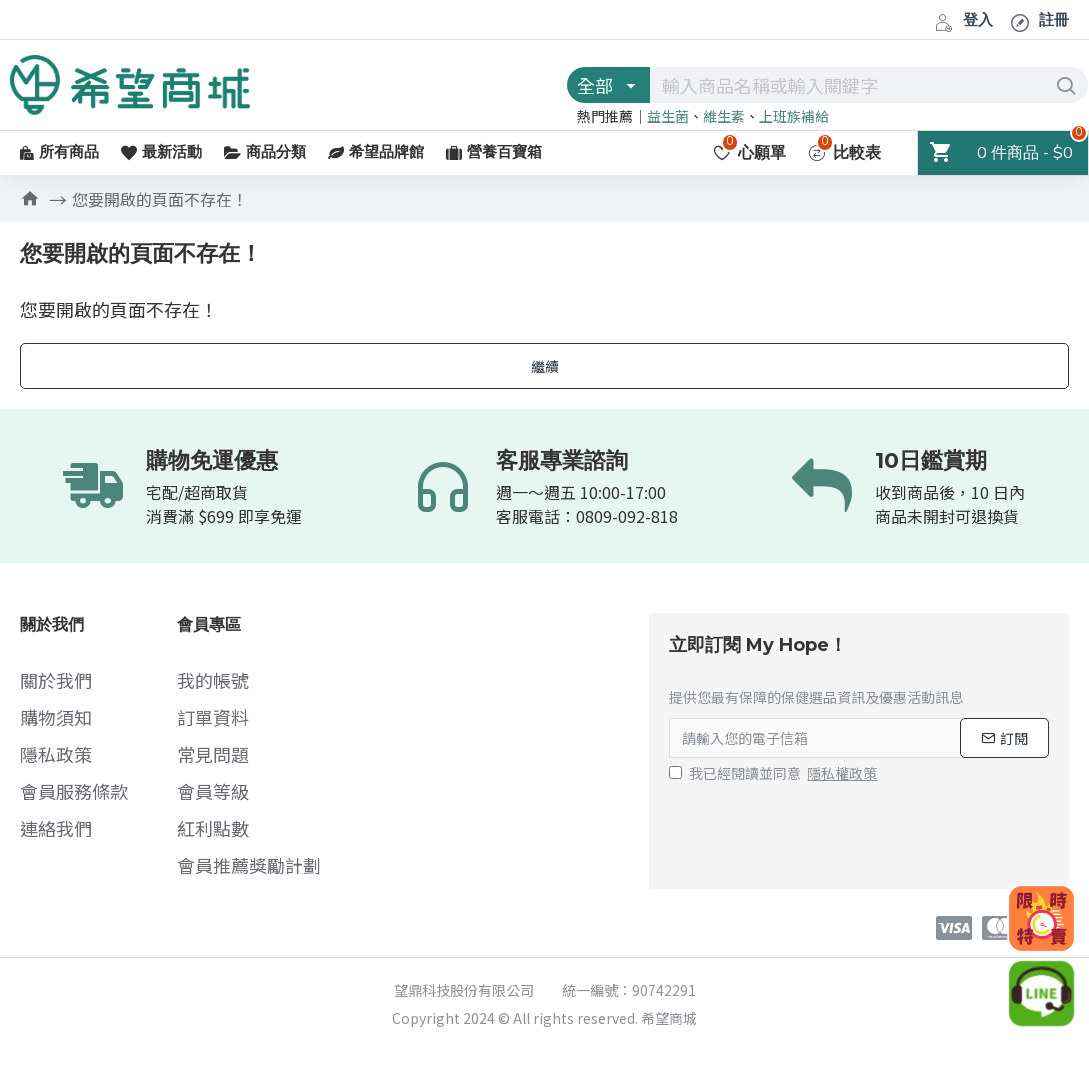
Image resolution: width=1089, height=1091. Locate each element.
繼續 (545, 366)
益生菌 (668, 116)
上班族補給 (794, 116)
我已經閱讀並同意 (774, 773)
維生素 (724, 116)
